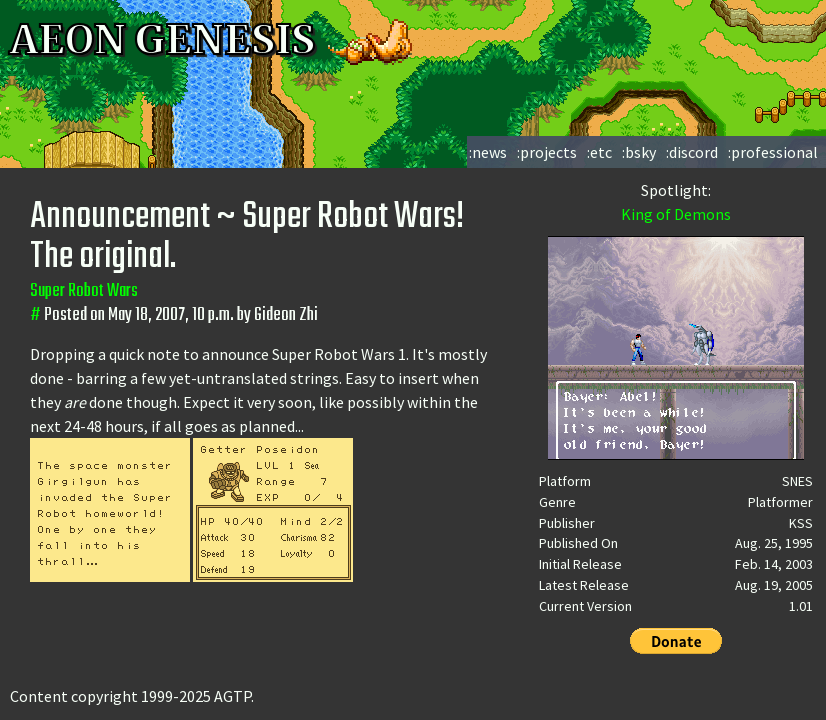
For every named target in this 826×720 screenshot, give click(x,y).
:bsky (639, 152)
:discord (692, 152)
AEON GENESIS (212, 40)
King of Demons (676, 214)
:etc (599, 152)
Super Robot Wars (84, 291)
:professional (773, 152)
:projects (547, 152)
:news (488, 152)
